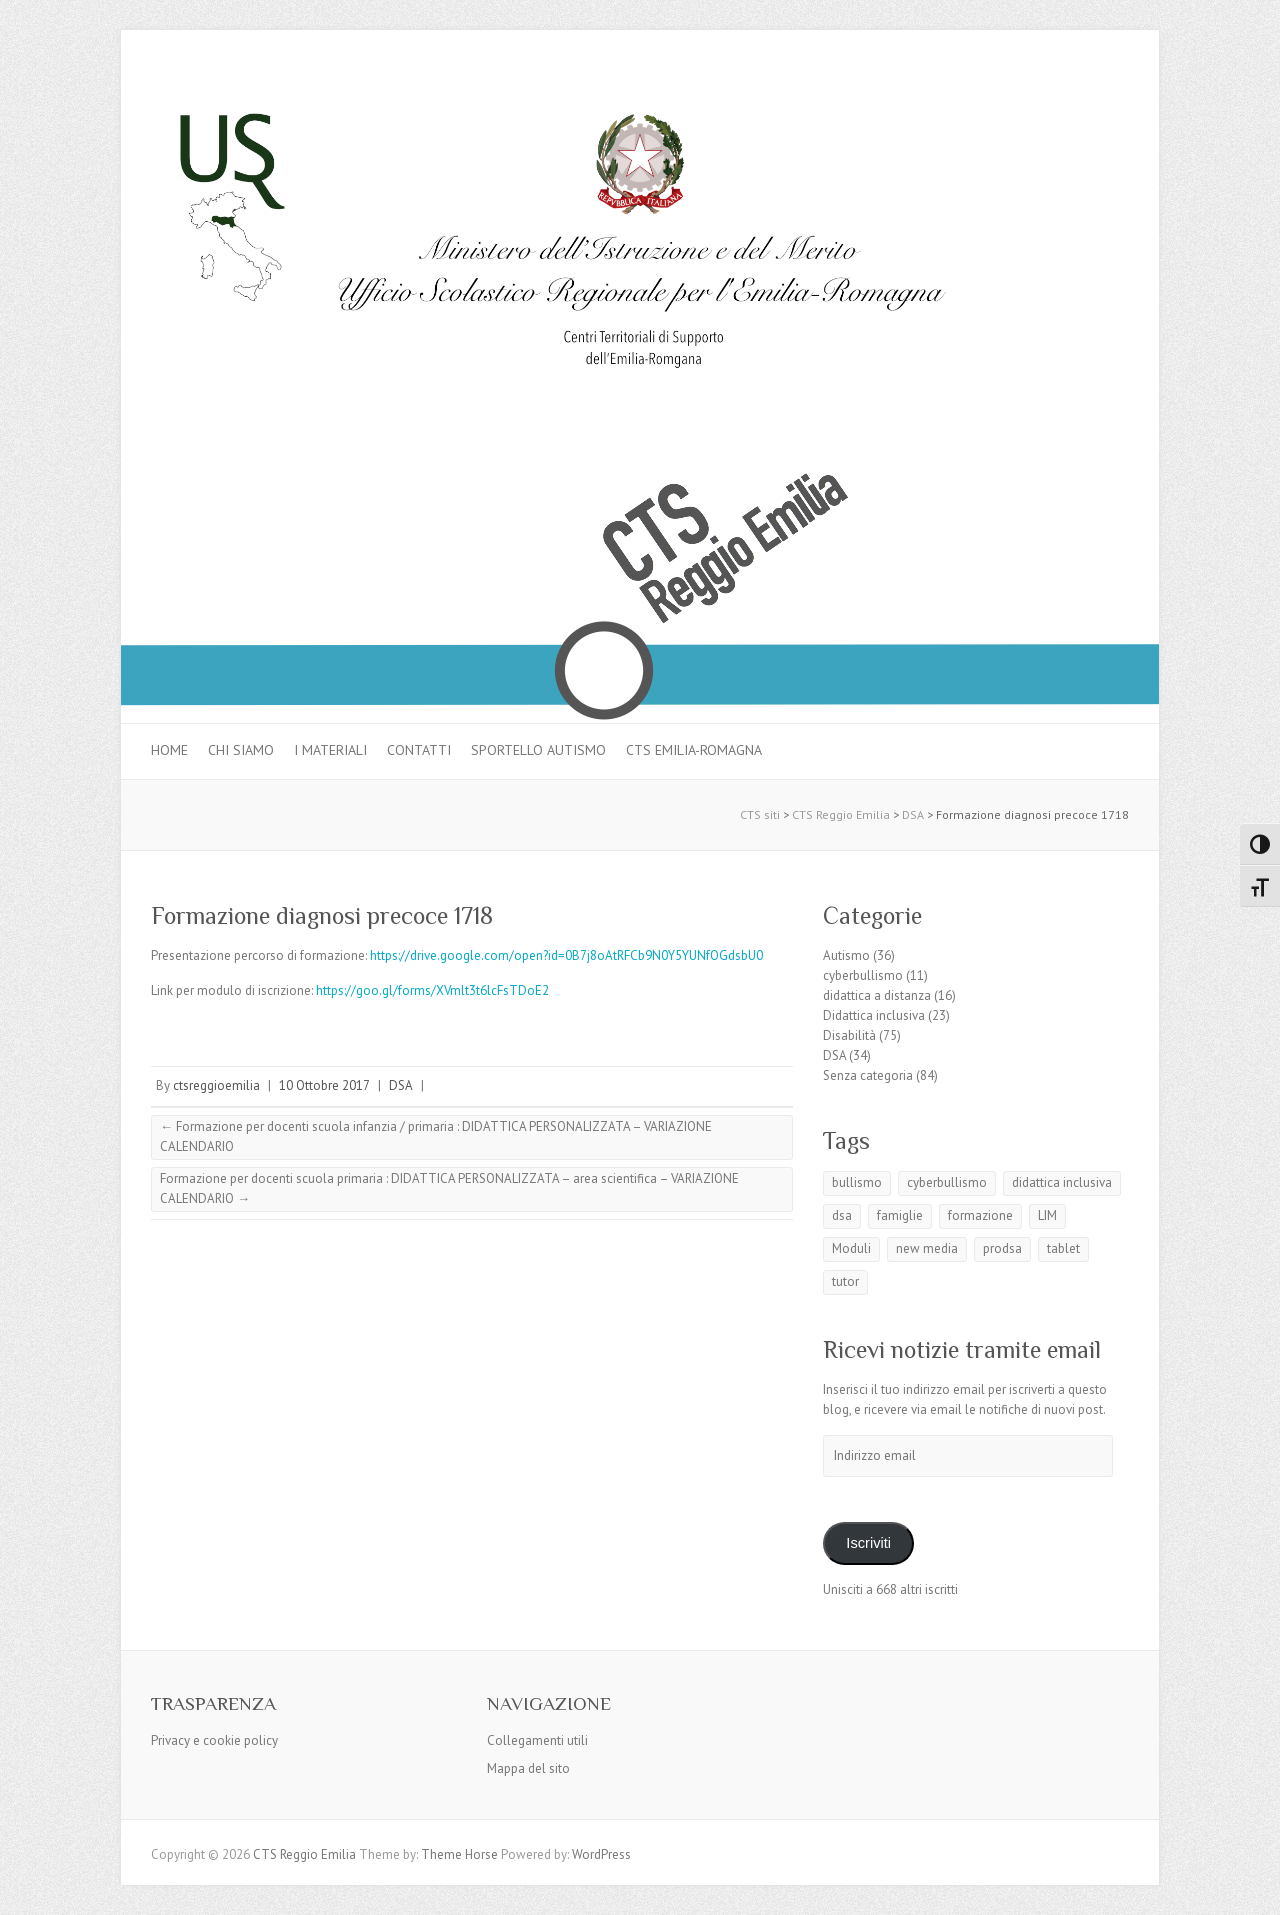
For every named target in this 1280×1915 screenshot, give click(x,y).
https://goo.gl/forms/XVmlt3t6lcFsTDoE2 (432, 990)
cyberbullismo (863, 975)
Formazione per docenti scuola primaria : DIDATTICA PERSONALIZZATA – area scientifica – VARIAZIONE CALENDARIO (449, 1188)
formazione (980, 1215)
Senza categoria (868, 1075)
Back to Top (1252, 1887)
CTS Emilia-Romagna (694, 750)
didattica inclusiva (1062, 1182)
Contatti (419, 750)
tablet (1063, 1248)
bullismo (857, 1182)
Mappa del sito (528, 1768)
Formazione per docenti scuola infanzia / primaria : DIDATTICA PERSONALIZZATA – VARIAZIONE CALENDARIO (436, 1136)
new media (927, 1248)
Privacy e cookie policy (214, 1740)
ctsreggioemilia (216, 1085)
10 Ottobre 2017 (324, 1085)
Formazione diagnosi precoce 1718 (322, 915)
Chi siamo (241, 750)
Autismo (846, 955)
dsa (842, 1215)
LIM (1047, 1215)
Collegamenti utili (537, 1740)
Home (169, 750)
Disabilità (849, 1035)
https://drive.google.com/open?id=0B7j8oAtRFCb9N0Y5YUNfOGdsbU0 (566, 955)
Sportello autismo (538, 750)
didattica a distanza (877, 995)
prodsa (1002, 1248)
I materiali (330, 750)
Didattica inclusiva (874, 1015)
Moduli (851, 1248)
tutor (845, 1281)
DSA (401, 1085)
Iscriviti (868, 1543)
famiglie (900, 1215)
